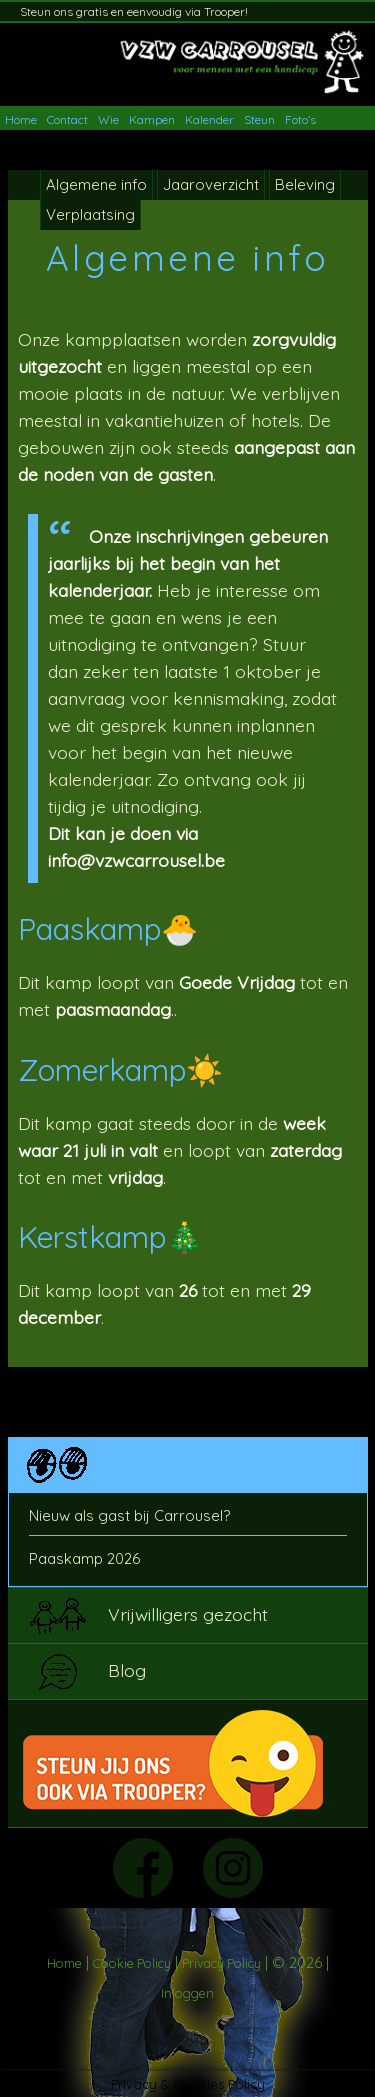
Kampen (152, 119)
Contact (67, 119)
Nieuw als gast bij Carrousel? (129, 1515)
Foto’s (300, 119)
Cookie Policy (132, 1963)
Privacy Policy (221, 1963)
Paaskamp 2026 (84, 1558)
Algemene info (96, 184)
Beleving (305, 184)
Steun (259, 119)
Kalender (209, 119)
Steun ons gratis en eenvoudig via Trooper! (134, 11)
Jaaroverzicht (211, 184)
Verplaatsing (90, 214)
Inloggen (187, 1993)
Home (21, 119)
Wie (108, 119)
